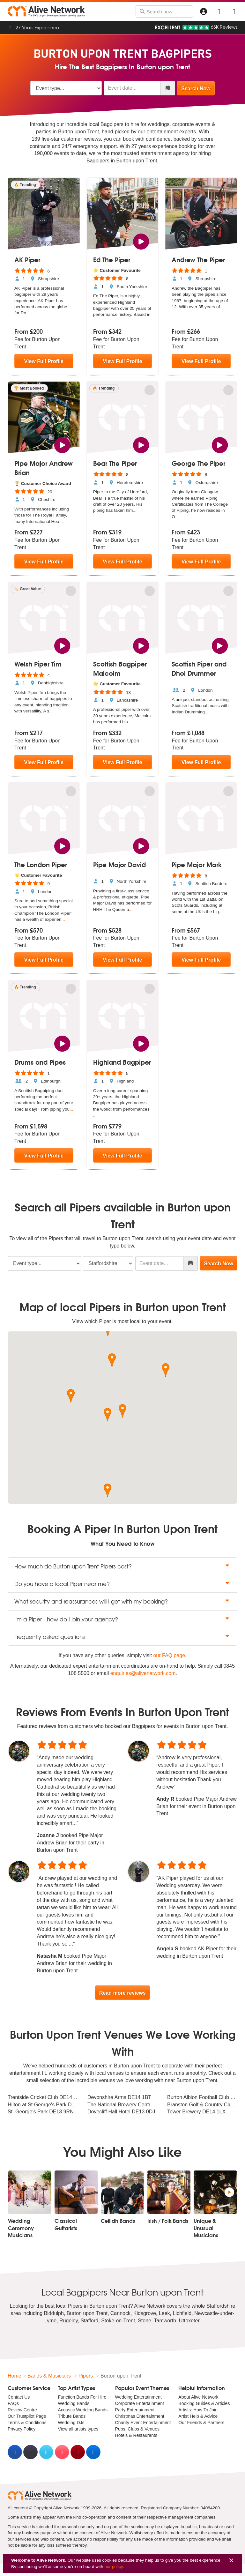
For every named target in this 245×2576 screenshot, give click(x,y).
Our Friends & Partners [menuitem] (201, 2422)
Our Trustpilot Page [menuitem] (27, 2416)
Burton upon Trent (87, 2313)
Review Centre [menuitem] (22, 2409)
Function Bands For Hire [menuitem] (82, 2397)
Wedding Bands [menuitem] (74, 2403)
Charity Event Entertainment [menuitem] (143, 2422)
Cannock (120, 2313)
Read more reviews (122, 1993)
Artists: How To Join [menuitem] (198, 2409)
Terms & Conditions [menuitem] (27, 2422)
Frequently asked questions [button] (122, 1637)
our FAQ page (169, 1655)
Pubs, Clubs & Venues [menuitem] (137, 2428)
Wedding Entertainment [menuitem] (138, 2397)
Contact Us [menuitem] (19, 2397)
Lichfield (182, 2313)
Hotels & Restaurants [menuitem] (136, 2435)
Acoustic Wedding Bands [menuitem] (83, 2409)
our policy (113, 2566)
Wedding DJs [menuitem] (71, 2422)
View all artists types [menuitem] (78, 2428)
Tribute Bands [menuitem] (72, 2416)
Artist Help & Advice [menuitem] (198, 2416)
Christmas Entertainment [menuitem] (139, 2416)
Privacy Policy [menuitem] (21, 2428)
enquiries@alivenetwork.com (143, 1673)
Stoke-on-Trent (118, 2320)
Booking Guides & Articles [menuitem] (204, 2403)
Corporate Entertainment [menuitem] (139, 2403)
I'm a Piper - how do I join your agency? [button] (122, 1619)
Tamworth (165, 2320)
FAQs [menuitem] (13, 2403)
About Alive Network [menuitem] (198, 2397)
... (28, 312)
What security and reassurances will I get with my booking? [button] (122, 1601)
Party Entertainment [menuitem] (135, 2409)
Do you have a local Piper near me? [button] (122, 1584)
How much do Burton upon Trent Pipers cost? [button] (122, 1566)
